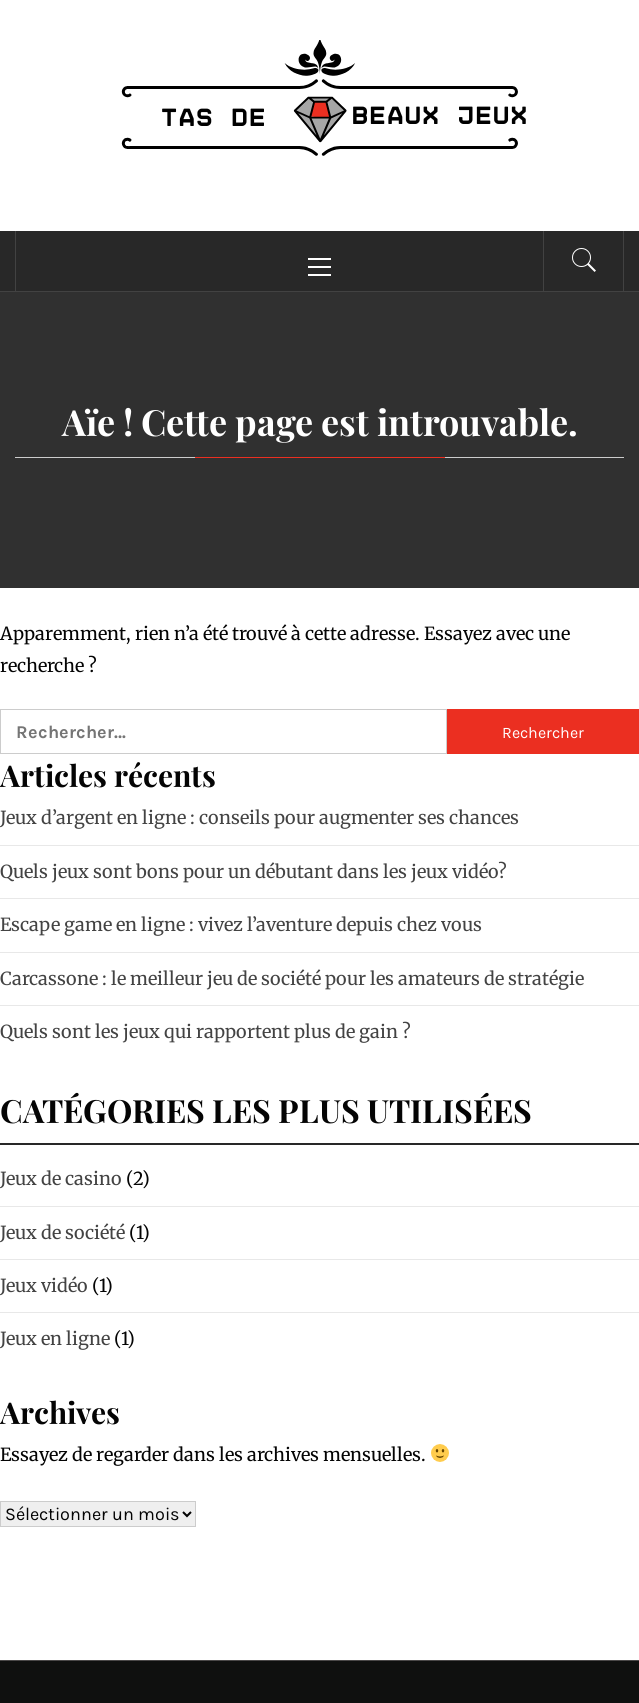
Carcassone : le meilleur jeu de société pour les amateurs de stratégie (292, 978)
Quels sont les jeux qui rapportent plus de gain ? (205, 1031)
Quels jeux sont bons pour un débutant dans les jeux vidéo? (253, 871)
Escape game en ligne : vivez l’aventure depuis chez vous (241, 924)
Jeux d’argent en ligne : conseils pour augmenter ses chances (259, 817)
